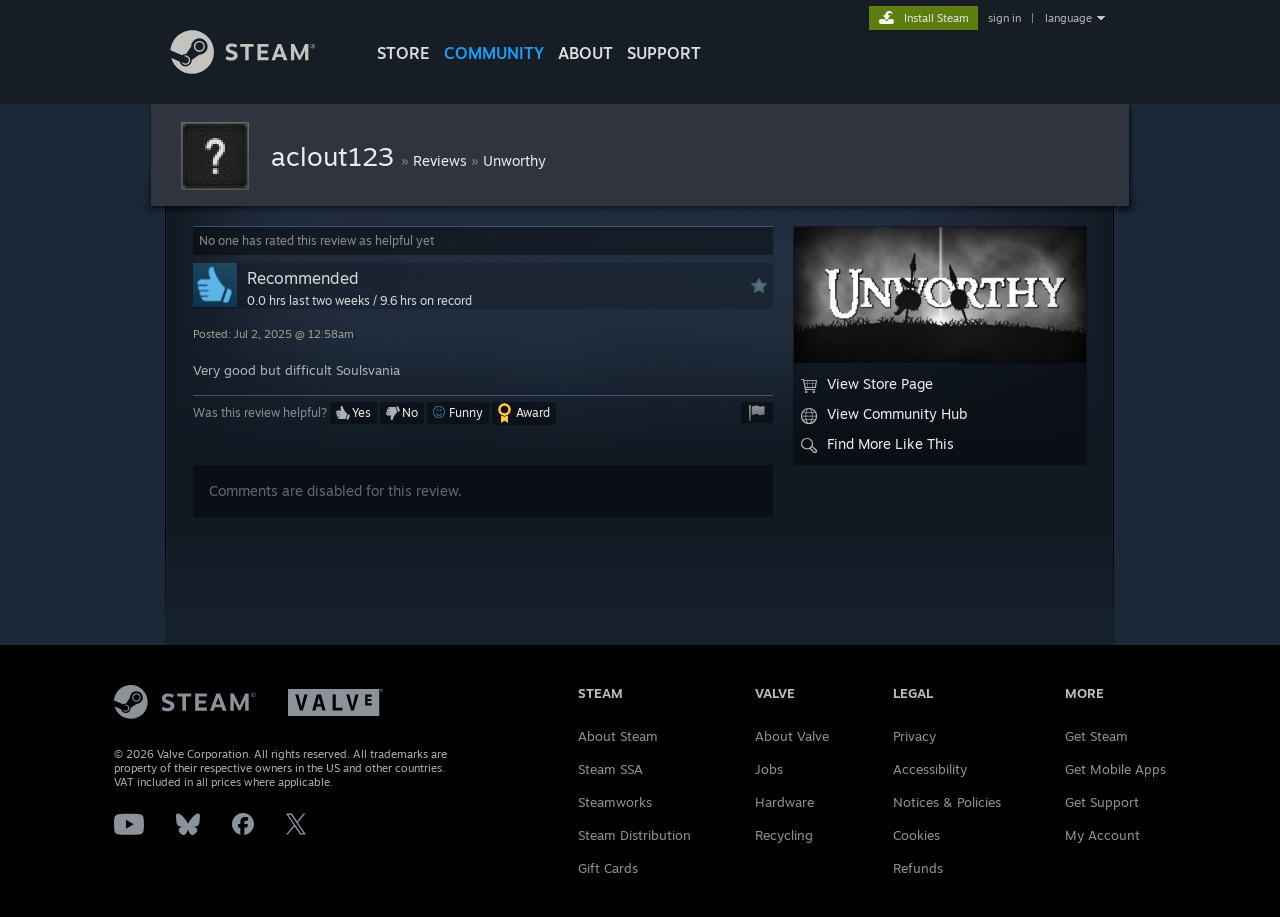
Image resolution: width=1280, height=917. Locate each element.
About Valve (792, 736)
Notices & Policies (947, 802)
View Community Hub (884, 414)
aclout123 (336, 156)
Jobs (769, 769)
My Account (1102, 835)
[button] (353, 413)
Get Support (1102, 802)
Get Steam (1096, 736)
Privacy (914, 736)
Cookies (916, 835)
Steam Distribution (634, 835)
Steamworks (615, 802)
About (585, 53)
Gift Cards (608, 868)
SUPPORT (664, 53)
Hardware (784, 802)
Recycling (784, 835)
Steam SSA (610, 769)
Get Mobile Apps (1115, 769)
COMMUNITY (494, 53)
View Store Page (867, 384)
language (1068, 18)
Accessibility (930, 769)
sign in (1004, 18)
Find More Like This (877, 444)
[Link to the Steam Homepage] (258, 68)
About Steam (618, 736)
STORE (403, 53)
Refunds (918, 868)
